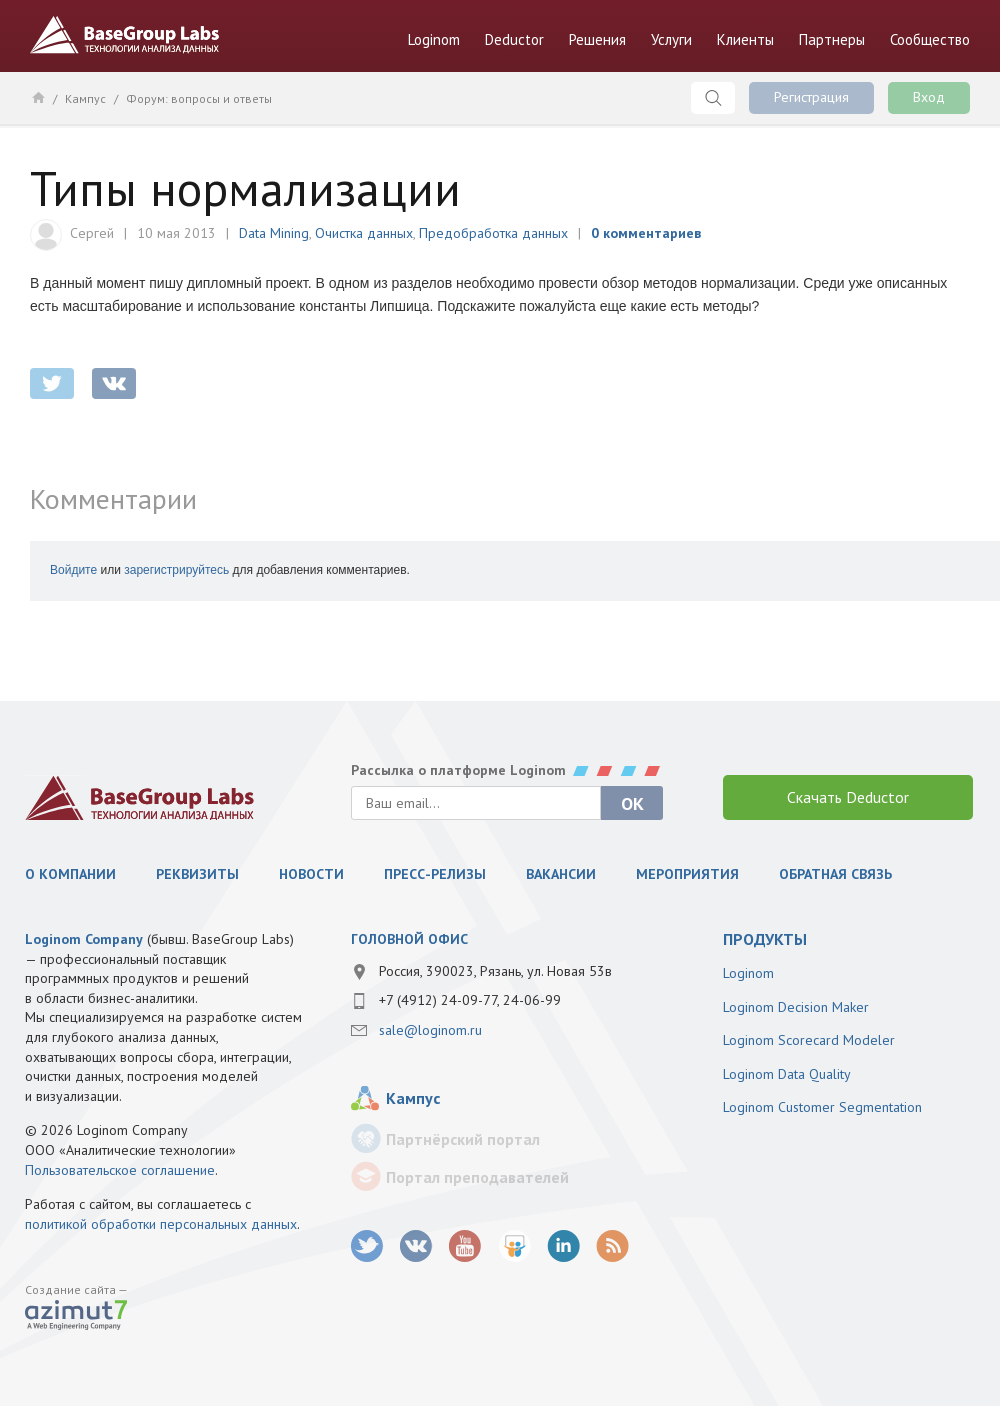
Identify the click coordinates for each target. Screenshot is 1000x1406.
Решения (597, 39)
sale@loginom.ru (430, 1030)
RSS (612, 1246)
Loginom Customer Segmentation (822, 1107)
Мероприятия (687, 874)
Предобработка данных (493, 233)
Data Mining (274, 233)
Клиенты (745, 39)
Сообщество (930, 39)
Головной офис (409, 939)
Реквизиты (197, 874)
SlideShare (514, 1246)
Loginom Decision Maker (796, 1007)
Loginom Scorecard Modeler (809, 1040)
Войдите (73, 570)
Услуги (671, 39)
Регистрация (811, 97)
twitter (52, 383)
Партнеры (832, 39)
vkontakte (114, 383)
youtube (465, 1246)
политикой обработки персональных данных (161, 1224)
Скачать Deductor (848, 797)
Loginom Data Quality (787, 1074)
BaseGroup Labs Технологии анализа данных (125, 35)
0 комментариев (646, 233)
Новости (311, 874)
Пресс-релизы (435, 874)
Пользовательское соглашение (120, 1170)
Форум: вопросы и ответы (199, 98)
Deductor (514, 39)
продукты (765, 939)
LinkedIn (563, 1246)
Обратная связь (835, 874)
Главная (37, 97)
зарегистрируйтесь (176, 570)
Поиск (713, 98)
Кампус (85, 98)
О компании (70, 874)
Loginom (434, 39)
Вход (929, 97)
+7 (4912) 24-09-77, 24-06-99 (470, 1000)
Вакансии (561, 874)
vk (416, 1246)
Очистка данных (364, 233)
